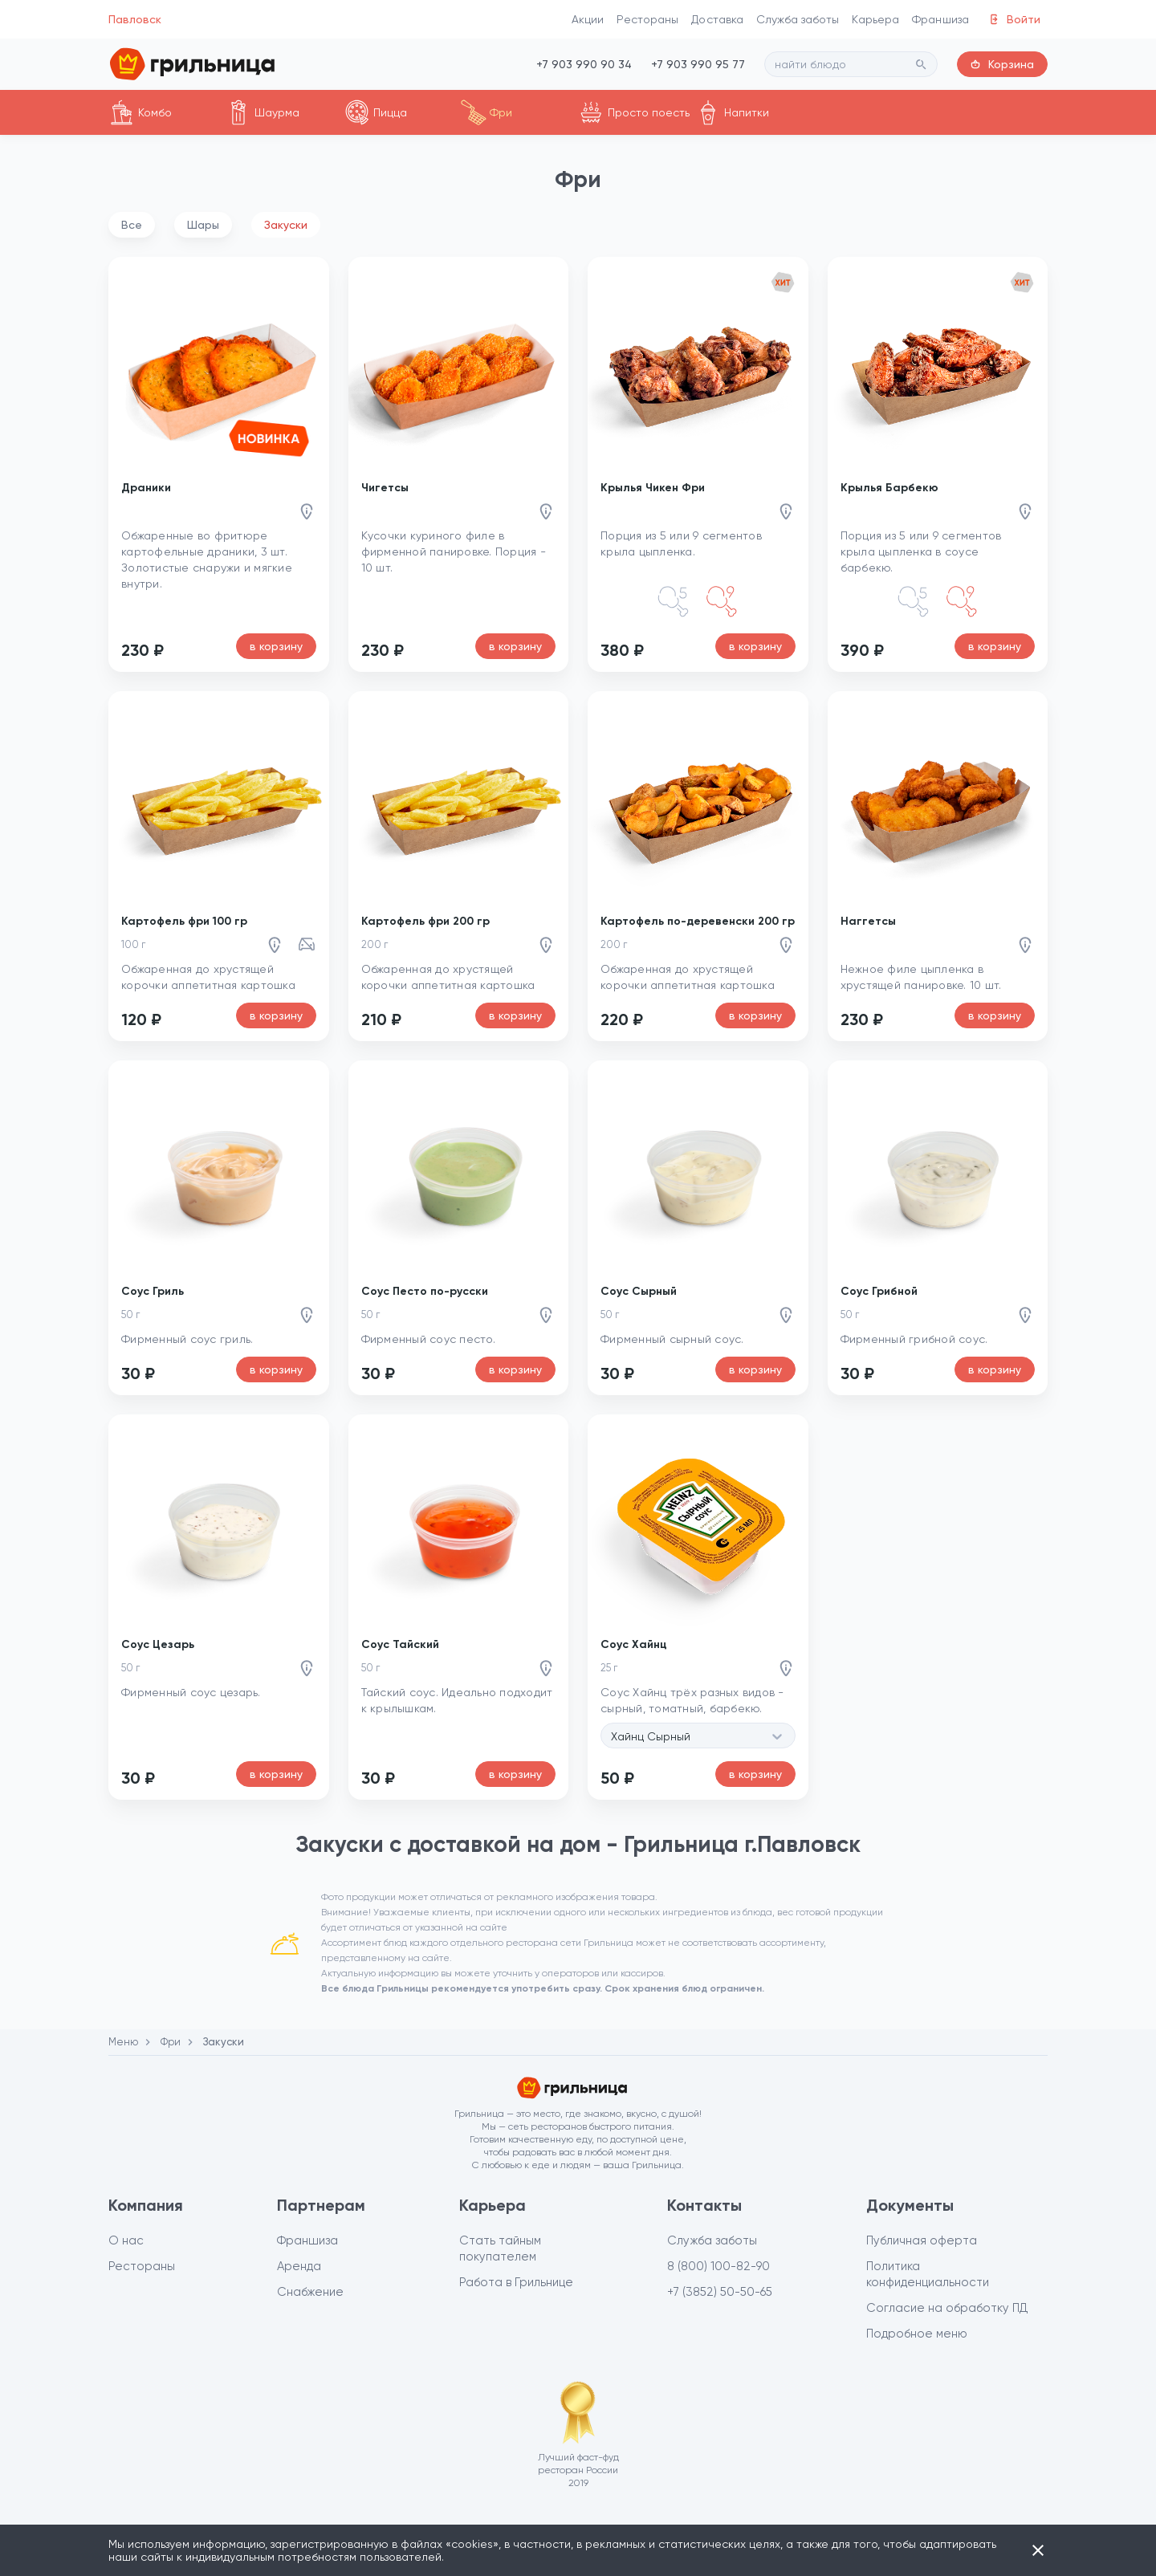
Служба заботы (797, 19)
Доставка (717, 19)
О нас (126, 2240)
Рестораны (647, 19)
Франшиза (940, 19)
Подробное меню (916, 2333)
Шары (203, 224)
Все (131, 224)
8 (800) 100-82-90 (718, 2266)
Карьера (875, 19)
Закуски (285, 224)
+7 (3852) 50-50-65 (719, 2292)
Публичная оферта (921, 2240)
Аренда (299, 2266)
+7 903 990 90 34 (584, 64)
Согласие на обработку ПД (947, 2308)
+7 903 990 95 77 (698, 64)
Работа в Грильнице (516, 2282)
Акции (588, 19)
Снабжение (310, 2292)
